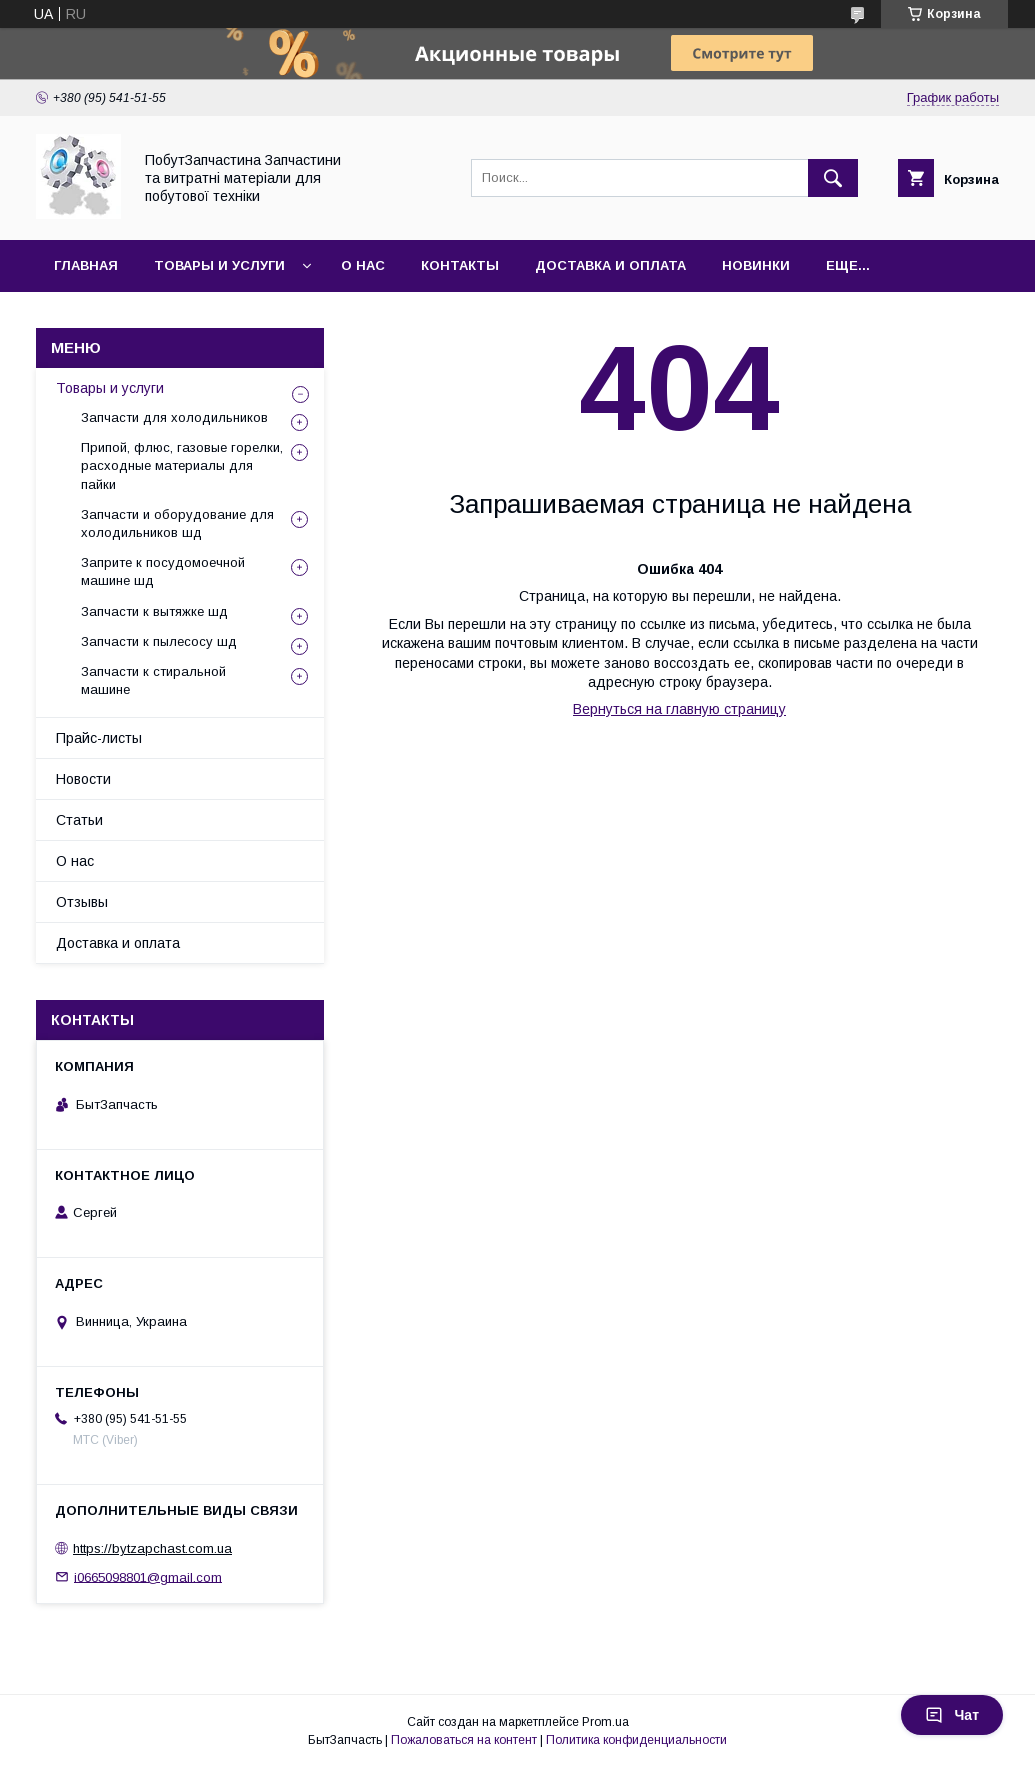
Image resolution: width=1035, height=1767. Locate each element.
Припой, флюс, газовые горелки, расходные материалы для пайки (182, 465)
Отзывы (82, 902)
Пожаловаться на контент (464, 1740)
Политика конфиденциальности (636, 1740)
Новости (83, 779)
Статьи (79, 820)
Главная (86, 265)
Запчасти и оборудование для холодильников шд (177, 523)
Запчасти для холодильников (174, 417)
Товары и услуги (219, 265)
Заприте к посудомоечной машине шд (163, 571)
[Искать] (833, 178)
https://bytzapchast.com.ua (152, 1548)
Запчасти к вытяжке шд (154, 611)
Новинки (756, 265)
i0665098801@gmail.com (148, 1576)
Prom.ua (605, 1722)
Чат (952, 1715)
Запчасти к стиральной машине (153, 680)
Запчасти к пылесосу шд (159, 641)
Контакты (460, 265)
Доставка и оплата (610, 265)
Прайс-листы (99, 738)
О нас (363, 265)
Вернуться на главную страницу (679, 709)
